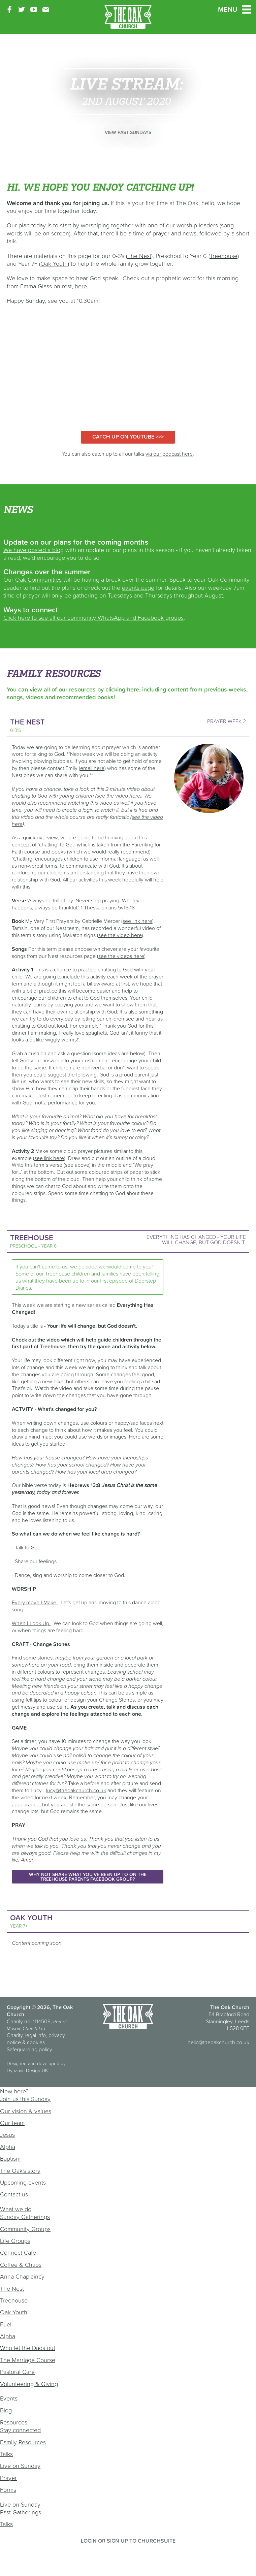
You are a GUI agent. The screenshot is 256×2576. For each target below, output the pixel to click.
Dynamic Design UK (27, 2070)
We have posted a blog (33, 549)
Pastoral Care (17, 2371)
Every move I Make (35, 1602)
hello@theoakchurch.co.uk (218, 2042)
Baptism (10, 2158)
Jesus (7, 2134)
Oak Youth (13, 2312)
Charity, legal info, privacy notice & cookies (36, 2038)
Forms (8, 2489)
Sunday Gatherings (25, 2216)
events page (138, 587)
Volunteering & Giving (29, 2383)
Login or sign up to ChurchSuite (128, 2541)
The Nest (12, 2288)
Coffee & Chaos (20, 2264)
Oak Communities (38, 579)
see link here (137, 921)
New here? (14, 2091)
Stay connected (20, 2430)
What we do (15, 2209)
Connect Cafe (18, 2252)
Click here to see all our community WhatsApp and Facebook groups (93, 617)
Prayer (8, 2477)
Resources (13, 2422)
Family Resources (23, 2442)
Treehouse (14, 2300)
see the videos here (121, 956)
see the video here (120, 935)
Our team (12, 2122)
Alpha (7, 2146)
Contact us (14, 2194)
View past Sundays (128, 132)
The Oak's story (20, 2170)
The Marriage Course (27, 2359)
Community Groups (25, 2228)
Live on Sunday (20, 2465)
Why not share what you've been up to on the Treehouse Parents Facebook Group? (88, 1876)
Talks (6, 2453)
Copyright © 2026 (28, 2007)
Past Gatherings (20, 2512)
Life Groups (15, 2240)
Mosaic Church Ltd (26, 2028)
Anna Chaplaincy (22, 2276)
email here (92, 768)
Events (9, 2398)
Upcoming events (23, 2182)
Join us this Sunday (25, 2098)
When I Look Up (31, 1623)
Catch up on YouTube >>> (128, 436)
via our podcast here (169, 454)
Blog (6, 2410)
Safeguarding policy (29, 2049)
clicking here (122, 689)
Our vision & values (25, 2111)
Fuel (5, 2324)
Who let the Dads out (27, 2347)
